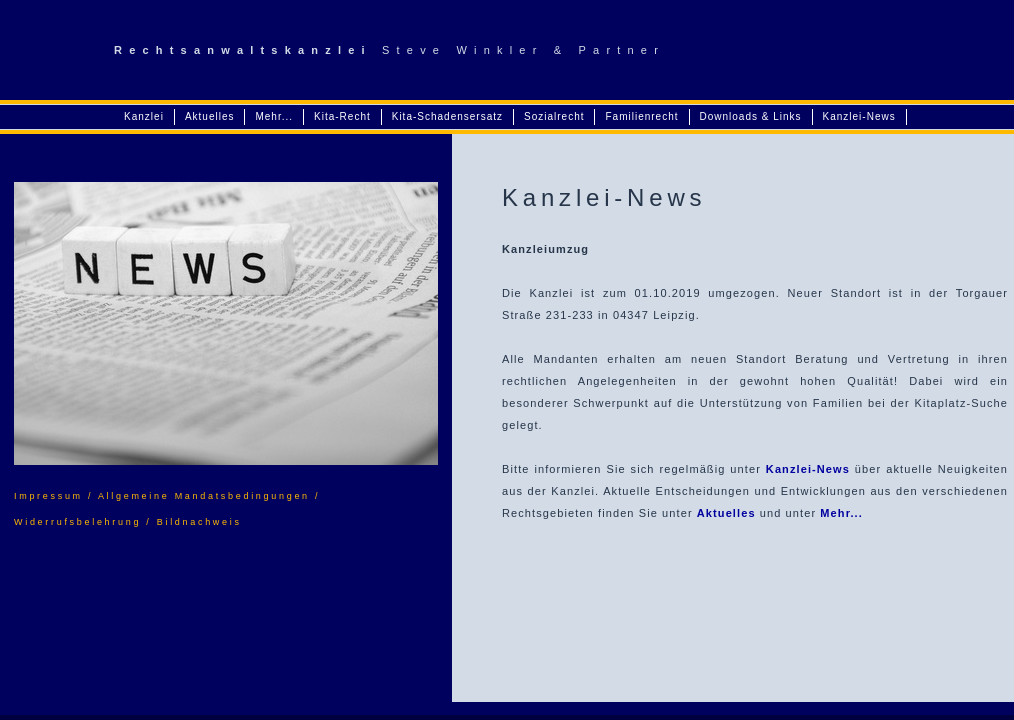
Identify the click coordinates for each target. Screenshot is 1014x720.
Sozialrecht (554, 116)
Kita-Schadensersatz (447, 116)
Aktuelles (210, 116)
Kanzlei (144, 116)
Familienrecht (641, 116)
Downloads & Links (751, 116)
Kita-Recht (342, 116)
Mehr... (274, 116)
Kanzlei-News (859, 116)
